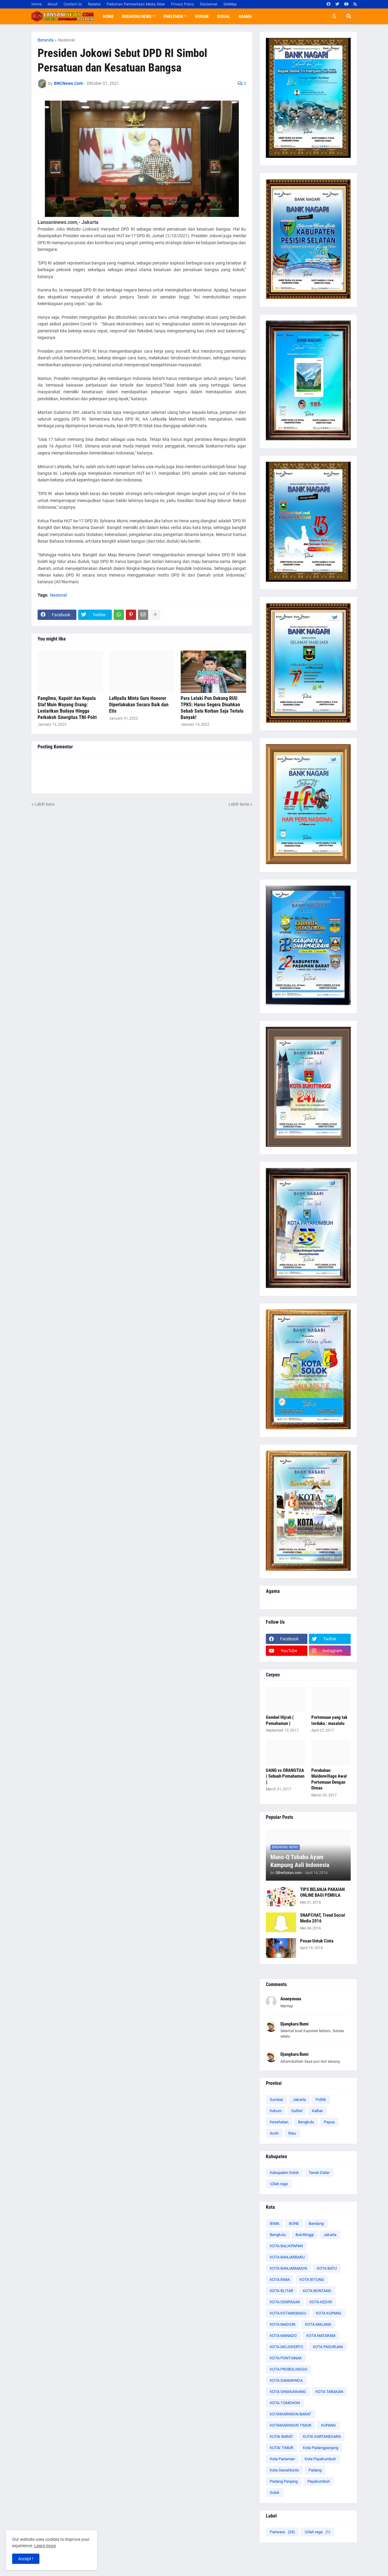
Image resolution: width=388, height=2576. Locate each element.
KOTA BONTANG (317, 2290)
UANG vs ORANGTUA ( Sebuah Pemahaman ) (285, 1776)
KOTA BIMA (280, 2279)
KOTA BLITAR (281, 2290)
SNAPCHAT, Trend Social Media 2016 (322, 1918)
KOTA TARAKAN (329, 2391)
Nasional (66, 40)
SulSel (296, 2110)
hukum (276, 2110)
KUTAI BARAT (281, 2436)
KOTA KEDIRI (320, 2302)
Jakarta (299, 2099)
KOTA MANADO (283, 2335)
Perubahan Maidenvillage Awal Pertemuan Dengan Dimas (329, 1779)
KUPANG (328, 2425)
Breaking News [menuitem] (137, 16)
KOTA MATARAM (320, 2335)
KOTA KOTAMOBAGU (288, 2313)
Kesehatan (279, 2122)
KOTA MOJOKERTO (286, 2347)
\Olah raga (279, 2184)
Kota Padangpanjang (320, 2447)
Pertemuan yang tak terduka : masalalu (329, 1720)
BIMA (274, 2223)
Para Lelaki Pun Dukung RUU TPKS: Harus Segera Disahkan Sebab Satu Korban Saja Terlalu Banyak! (212, 707)
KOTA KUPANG (328, 2313)
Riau (292, 2133)
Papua (329, 2122)
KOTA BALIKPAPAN (286, 2246)
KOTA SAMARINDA (286, 2380)
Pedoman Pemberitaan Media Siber (136, 4)
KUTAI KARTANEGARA (322, 2436)
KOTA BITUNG (311, 2279)
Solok (274, 2492)
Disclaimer (208, 4)
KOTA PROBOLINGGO (288, 2369)
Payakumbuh (318, 2481)
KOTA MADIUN (282, 2324)
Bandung (316, 2223)
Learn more (45, 2545)
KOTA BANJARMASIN (288, 2268)
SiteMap (230, 4)
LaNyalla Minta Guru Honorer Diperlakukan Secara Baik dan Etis (139, 704)
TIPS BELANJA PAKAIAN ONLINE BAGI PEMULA (322, 1892)
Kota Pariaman (282, 2459)
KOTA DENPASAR (285, 2302)
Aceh (274, 2133)
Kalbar (317, 2110)
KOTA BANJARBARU (287, 2257)
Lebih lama (239, 804)
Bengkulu (306, 2122)
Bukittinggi (305, 2234)
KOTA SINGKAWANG (288, 2391)
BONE (294, 2223)
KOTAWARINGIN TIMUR (290, 2425)
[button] (334, 16)
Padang (315, 2470)
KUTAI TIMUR (281, 2447)
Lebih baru (45, 804)
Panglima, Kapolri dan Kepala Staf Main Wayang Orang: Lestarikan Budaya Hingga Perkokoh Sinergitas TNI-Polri (67, 707)
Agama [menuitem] (245, 16)
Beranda (46, 40)
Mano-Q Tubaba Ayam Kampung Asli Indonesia (299, 1861)
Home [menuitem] (108, 16)
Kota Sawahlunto (284, 2470)
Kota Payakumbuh (320, 2459)
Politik (321, 2099)
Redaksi (94, 4)
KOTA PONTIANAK (286, 2358)
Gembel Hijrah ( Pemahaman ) (280, 1720)
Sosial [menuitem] (223, 16)
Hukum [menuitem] (202, 16)
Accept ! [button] (25, 2558)
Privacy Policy (182, 4)
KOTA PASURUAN (328, 2347)
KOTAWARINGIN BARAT (290, 2414)
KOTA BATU (327, 2268)
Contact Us (73, 4)
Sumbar (276, 2099)
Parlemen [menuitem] (173, 16)
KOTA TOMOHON (285, 2403)
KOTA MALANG (318, 2324)
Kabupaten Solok (284, 2172)
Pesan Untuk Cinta (316, 1941)
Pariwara (282, 2532)
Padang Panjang (284, 2481)
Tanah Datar (319, 2172)
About (53, 4)
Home (37, 4)
